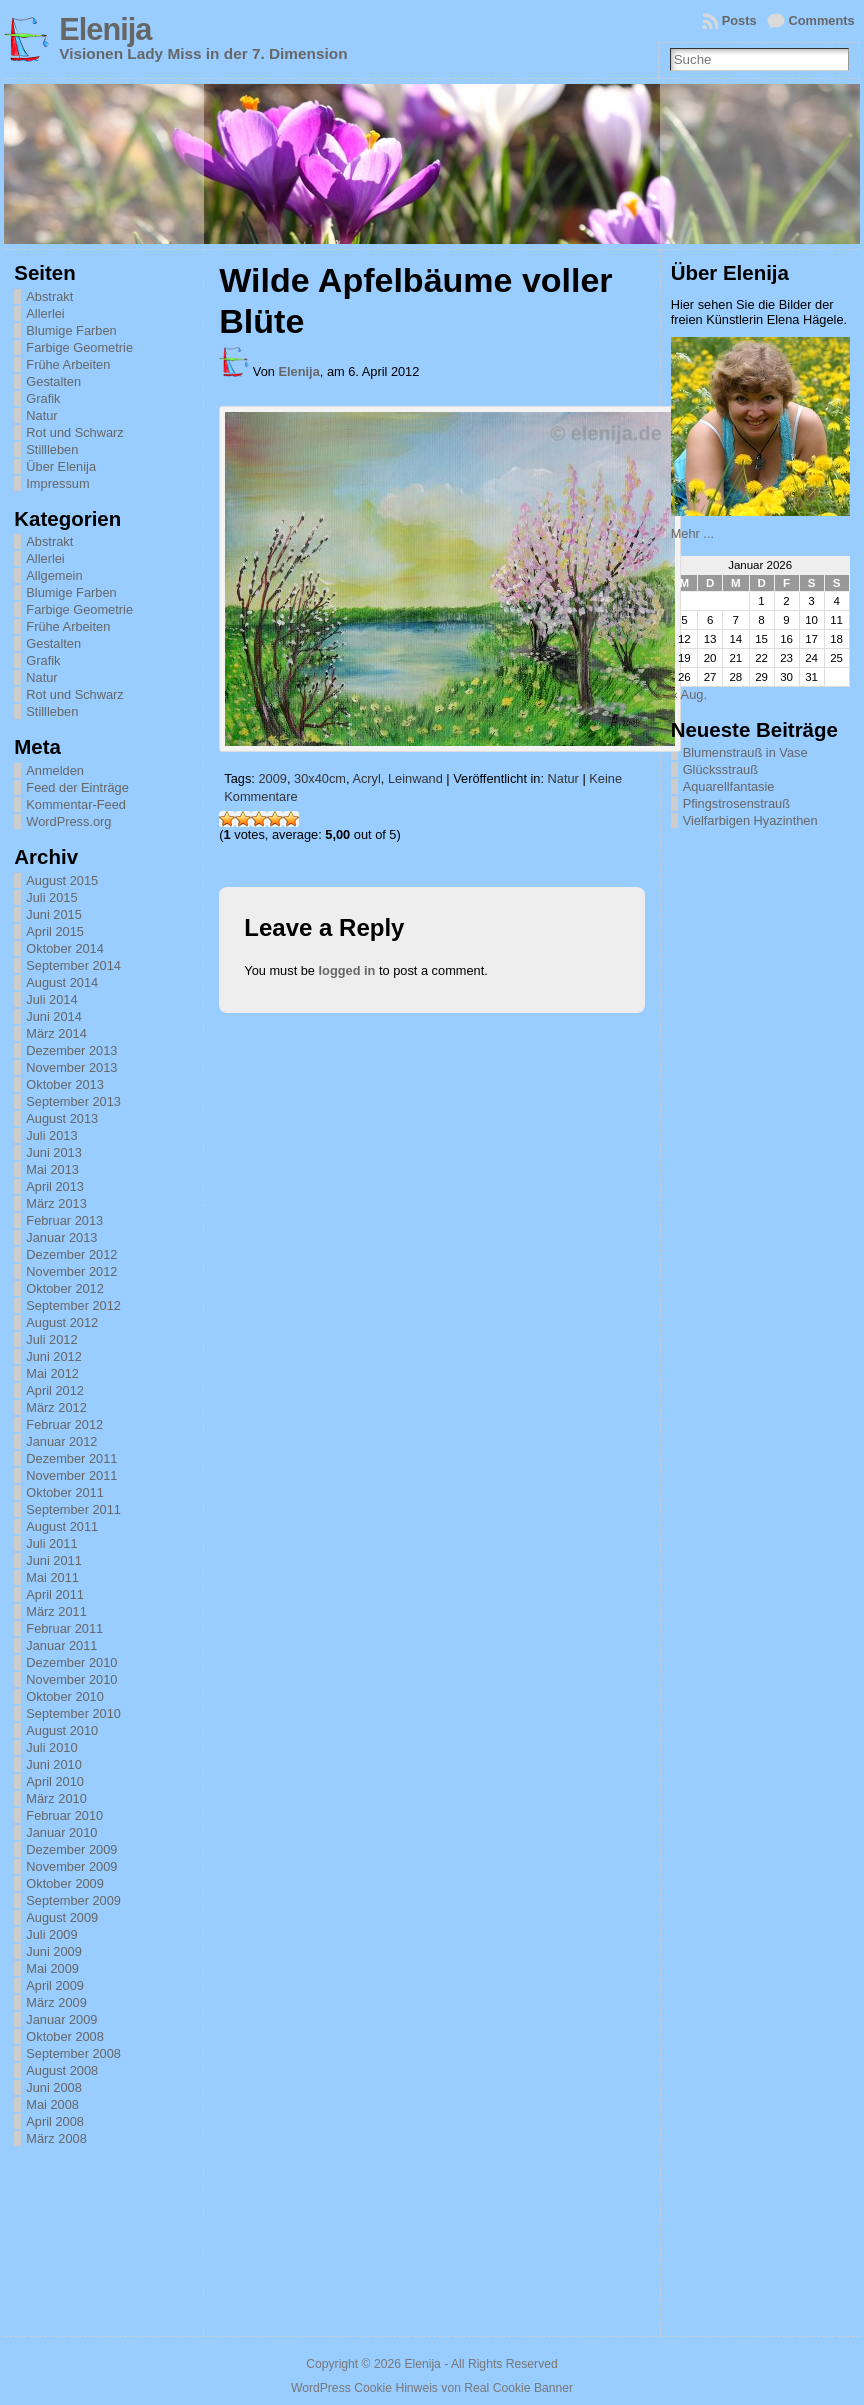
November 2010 (71, 1679)
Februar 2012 (64, 1424)
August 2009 (62, 1917)
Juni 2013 (54, 1152)
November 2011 (71, 1475)
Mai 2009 (52, 1968)
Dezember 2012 (71, 1254)
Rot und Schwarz (74, 432)
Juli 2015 (51, 897)
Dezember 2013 (71, 1050)
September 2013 (73, 1101)
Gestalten (53, 381)
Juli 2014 (51, 999)
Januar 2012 (61, 1441)
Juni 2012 (54, 1356)
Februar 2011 (64, 1628)
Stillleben (52, 449)
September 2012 (73, 1305)
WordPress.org (68, 821)
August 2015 (62, 880)
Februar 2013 (64, 1220)
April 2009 (55, 1985)
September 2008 (73, 2053)
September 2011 (73, 1509)
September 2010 (73, 1713)
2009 (272, 778)
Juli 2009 (51, 1934)
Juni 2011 (54, 1560)
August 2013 (62, 1118)
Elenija (105, 29)
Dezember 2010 (71, 1662)
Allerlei (45, 313)
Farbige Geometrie (79, 347)
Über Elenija (61, 466)
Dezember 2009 (71, 1849)
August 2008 (62, 2070)
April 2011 (55, 1594)
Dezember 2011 (71, 1458)
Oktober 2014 (65, 948)
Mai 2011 (52, 1577)
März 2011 (56, 1611)
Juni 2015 (54, 914)
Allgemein (54, 575)
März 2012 (56, 1407)
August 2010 (62, 1730)
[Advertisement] (767, 1113)
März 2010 (56, 1798)
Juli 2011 (51, 1543)
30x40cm (320, 778)
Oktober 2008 (65, 2036)
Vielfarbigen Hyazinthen (750, 820)
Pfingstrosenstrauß (736, 803)
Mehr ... (692, 533)
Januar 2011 (61, 1645)
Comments (822, 20)
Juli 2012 (51, 1339)
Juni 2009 (54, 1951)
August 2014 (62, 982)
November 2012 (71, 1271)
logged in (347, 970)
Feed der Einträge (77, 787)
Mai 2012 (52, 1373)
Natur (41, 415)
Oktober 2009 (65, 1883)
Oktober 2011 (65, 1492)
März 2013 (56, 1203)
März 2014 (56, 1033)
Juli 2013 (51, 1135)
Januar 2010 (61, 1832)
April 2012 (55, 1390)
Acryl (366, 778)
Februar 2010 (64, 1815)
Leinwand (415, 778)
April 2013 (55, 1186)
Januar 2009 (61, 2019)
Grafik (43, 398)
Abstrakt (49, 296)
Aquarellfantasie (729, 786)
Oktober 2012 (65, 1288)
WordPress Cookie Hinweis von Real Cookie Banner (432, 2388)
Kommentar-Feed (76, 804)
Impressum (57, 483)
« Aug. (689, 694)
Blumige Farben (71, 330)
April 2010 (55, 1781)
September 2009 (73, 1900)
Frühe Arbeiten (68, 364)
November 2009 (71, 1866)
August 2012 (62, 1322)
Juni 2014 (54, 1016)
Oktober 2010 (65, 1696)
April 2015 (55, 931)
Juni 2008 (54, 2087)
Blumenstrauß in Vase (745, 752)
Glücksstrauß (720, 769)
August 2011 (62, 1526)
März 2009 (56, 2002)
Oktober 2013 (65, 1084)
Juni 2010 (54, 1764)
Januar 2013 (61, 1237)
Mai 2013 (52, 1169)
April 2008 (55, 2121)
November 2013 (71, 1067)
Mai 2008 (52, 2104)
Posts (739, 20)
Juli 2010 (51, 1747)
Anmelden (55, 770)
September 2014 (73, 965)
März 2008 (56, 2138)
